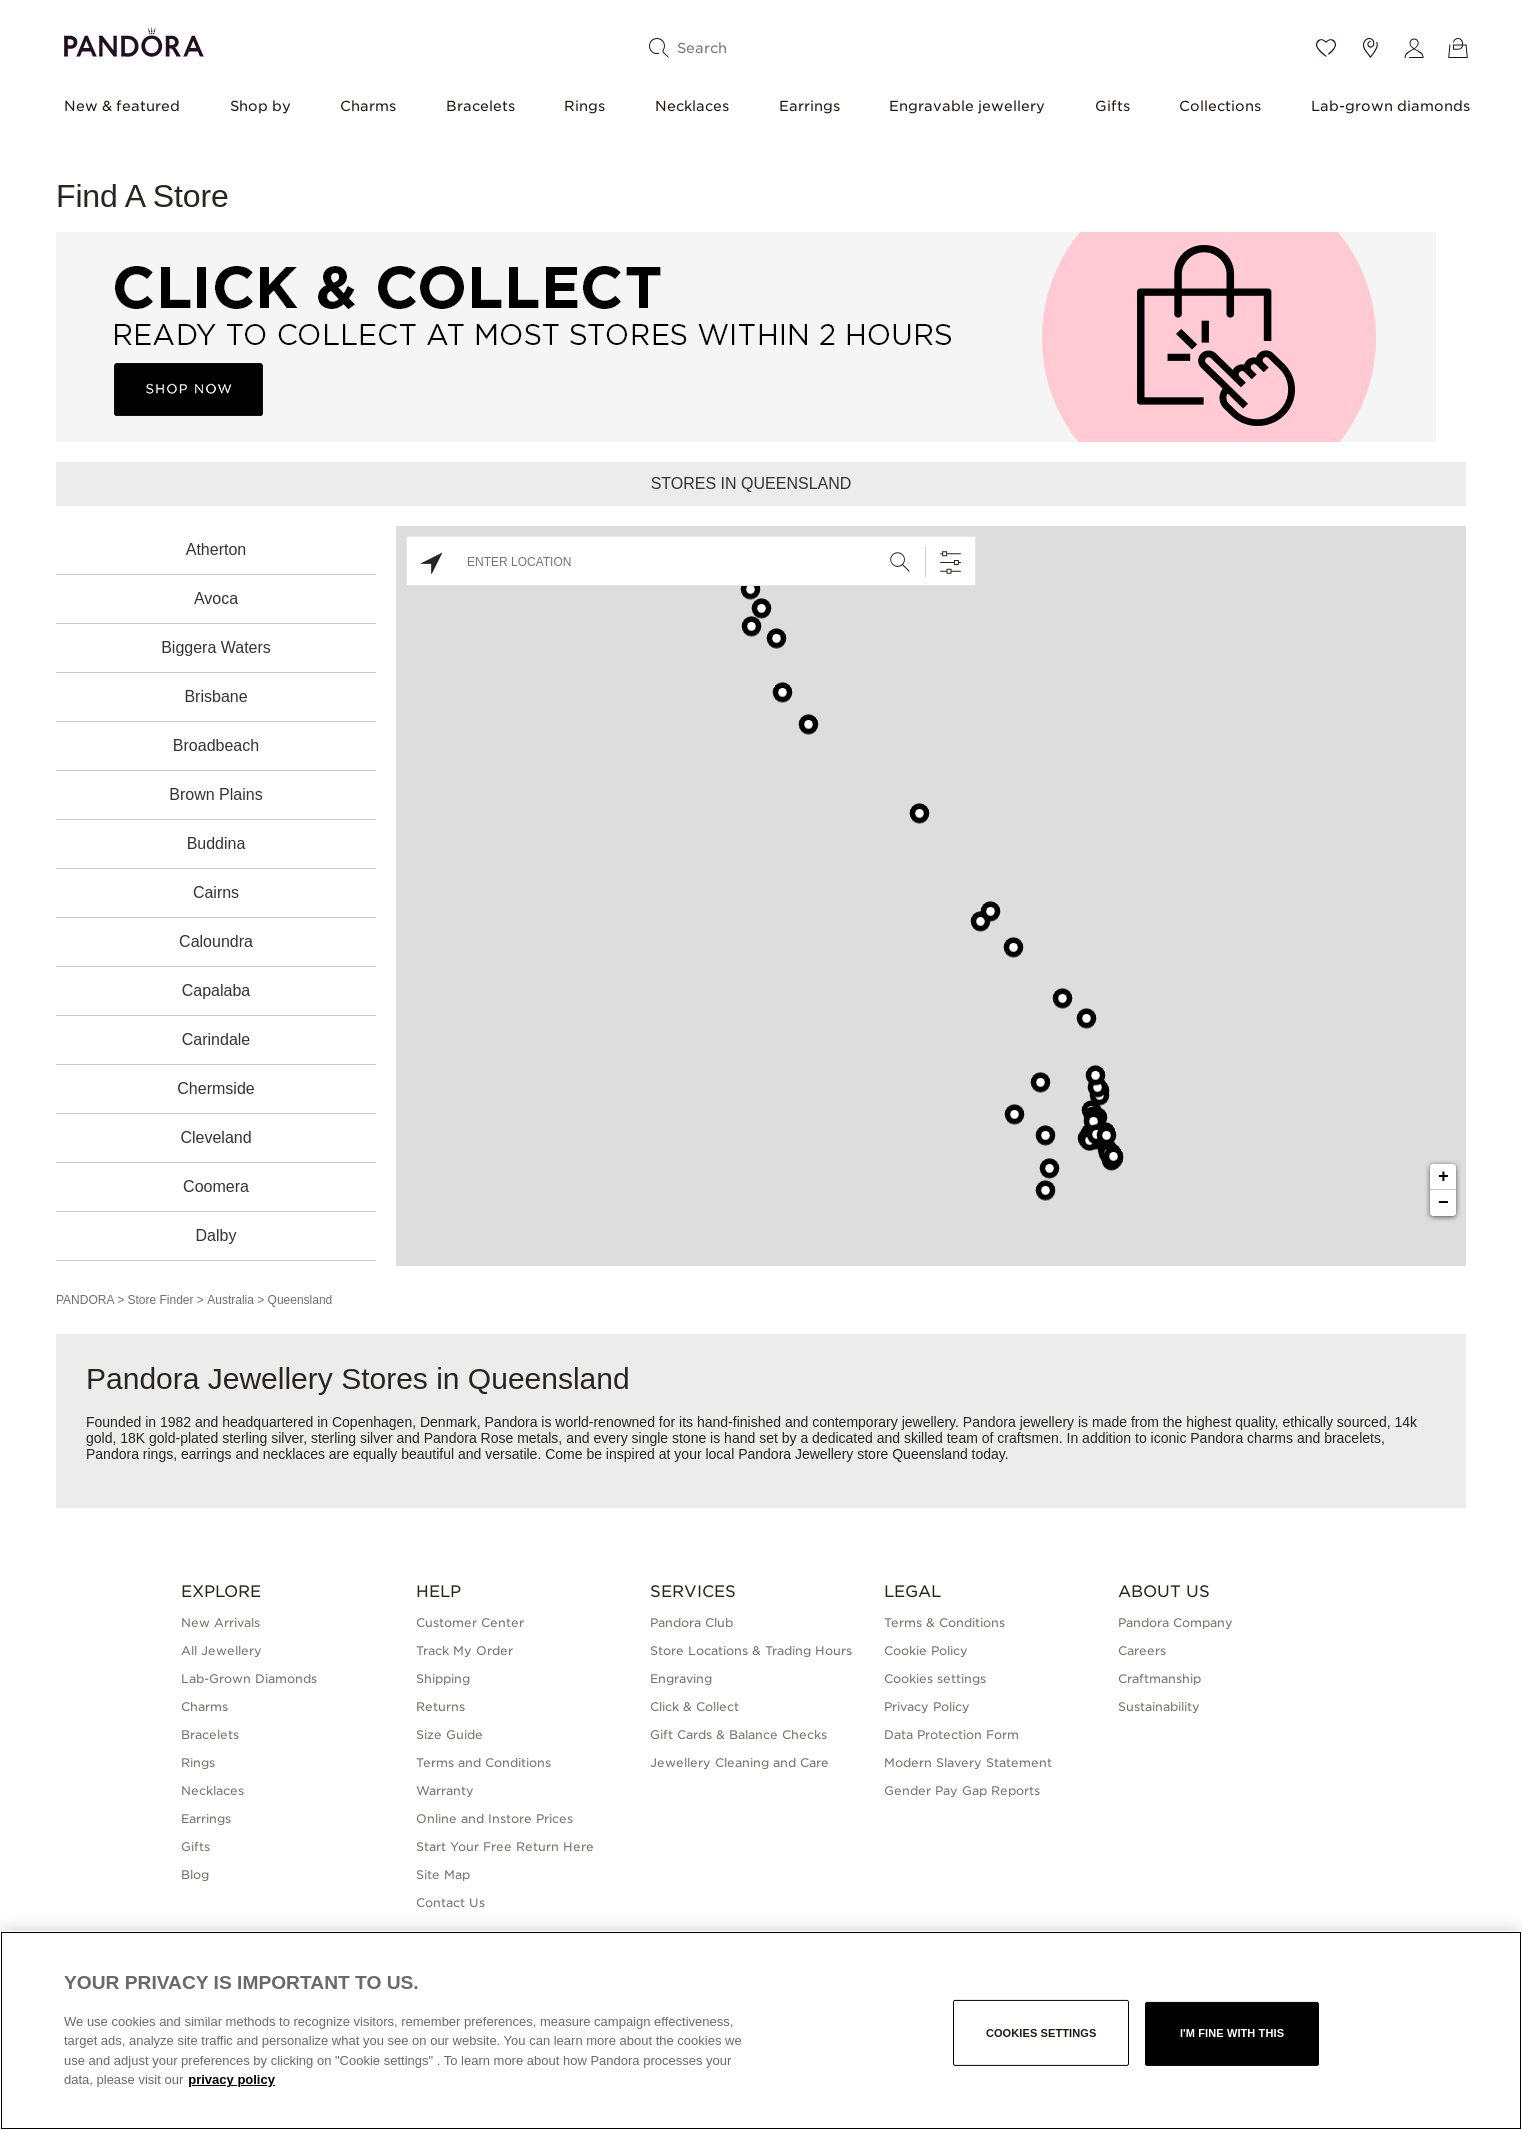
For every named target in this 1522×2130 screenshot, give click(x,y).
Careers (1142, 1650)
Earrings (809, 106)
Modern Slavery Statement (968, 1762)
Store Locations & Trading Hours (751, 1650)
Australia (230, 1300)
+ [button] (1443, 1177)
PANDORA (85, 1300)
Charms (368, 106)
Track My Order (464, 1650)
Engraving (681, 1678)
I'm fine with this (1232, 2033)
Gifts (1112, 106)
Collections (1220, 106)
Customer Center (470, 1622)
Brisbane (215, 696)
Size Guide (449, 1734)
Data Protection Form (951, 1734)
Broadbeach (216, 745)
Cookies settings (935, 1678)
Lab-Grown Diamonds (249, 1678)
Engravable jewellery (967, 106)
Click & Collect (694, 1706)
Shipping (443, 1678)
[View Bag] (1458, 48)
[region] (761, 2030)
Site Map (443, 1874)
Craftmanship (1159, 1678)
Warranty (445, 1790)
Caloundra (216, 941)
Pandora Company (1175, 1622)
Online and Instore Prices (494, 1818)
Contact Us (450, 1902)
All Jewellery (221, 1650)
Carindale (216, 1039)
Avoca (216, 598)
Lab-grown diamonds (1390, 106)
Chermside (215, 1088)
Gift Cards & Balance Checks (738, 1734)
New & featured (122, 106)
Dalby (216, 1235)
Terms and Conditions (483, 1762)
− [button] (1443, 1203)
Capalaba (216, 990)
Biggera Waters (216, 647)
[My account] (1414, 48)
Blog (195, 1874)
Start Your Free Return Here (505, 1846)
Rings (584, 106)
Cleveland (215, 1137)
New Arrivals (220, 1622)
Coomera (216, 1186)
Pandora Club (691, 1622)
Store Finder (160, 1300)
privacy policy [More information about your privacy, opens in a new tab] (231, 2079)
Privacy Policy (927, 1706)
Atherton (216, 549)
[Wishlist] (1326, 48)
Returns (440, 1706)
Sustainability (1159, 1706)
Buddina (216, 843)
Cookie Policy (926, 1650)
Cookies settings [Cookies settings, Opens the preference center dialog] (1041, 2033)
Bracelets (480, 106)
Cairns (216, 892)
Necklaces (692, 106)
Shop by (260, 106)
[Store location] (1370, 48)
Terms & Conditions (944, 1622)
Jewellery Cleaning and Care (739, 1762)
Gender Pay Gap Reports (962, 1790)
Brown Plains (215, 794)
